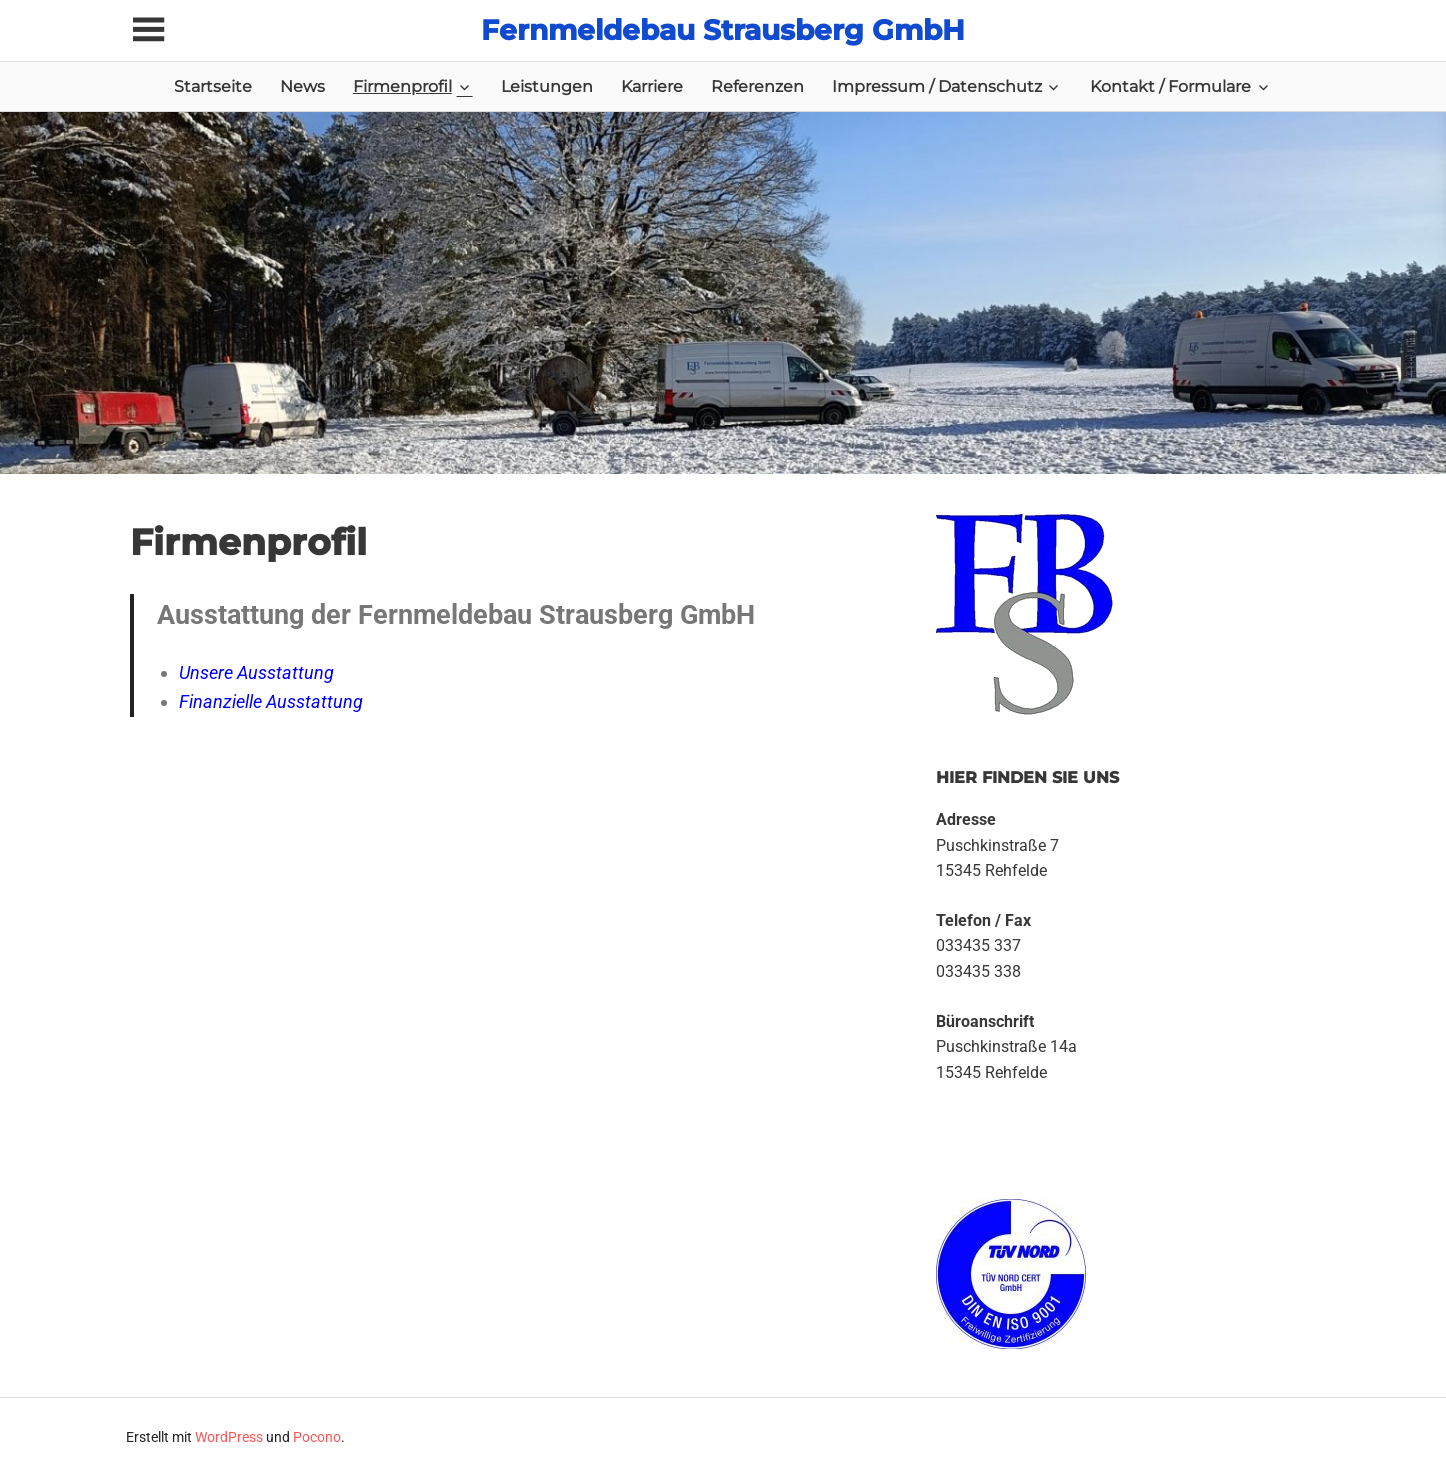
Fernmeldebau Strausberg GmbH (723, 30)
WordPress (229, 1437)
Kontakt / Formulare (1170, 86)
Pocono (317, 1437)
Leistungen (547, 86)
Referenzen (757, 86)
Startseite (213, 86)
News (302, 86)
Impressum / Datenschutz (937, 86)
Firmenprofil (402, 86)
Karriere (652, 86)
